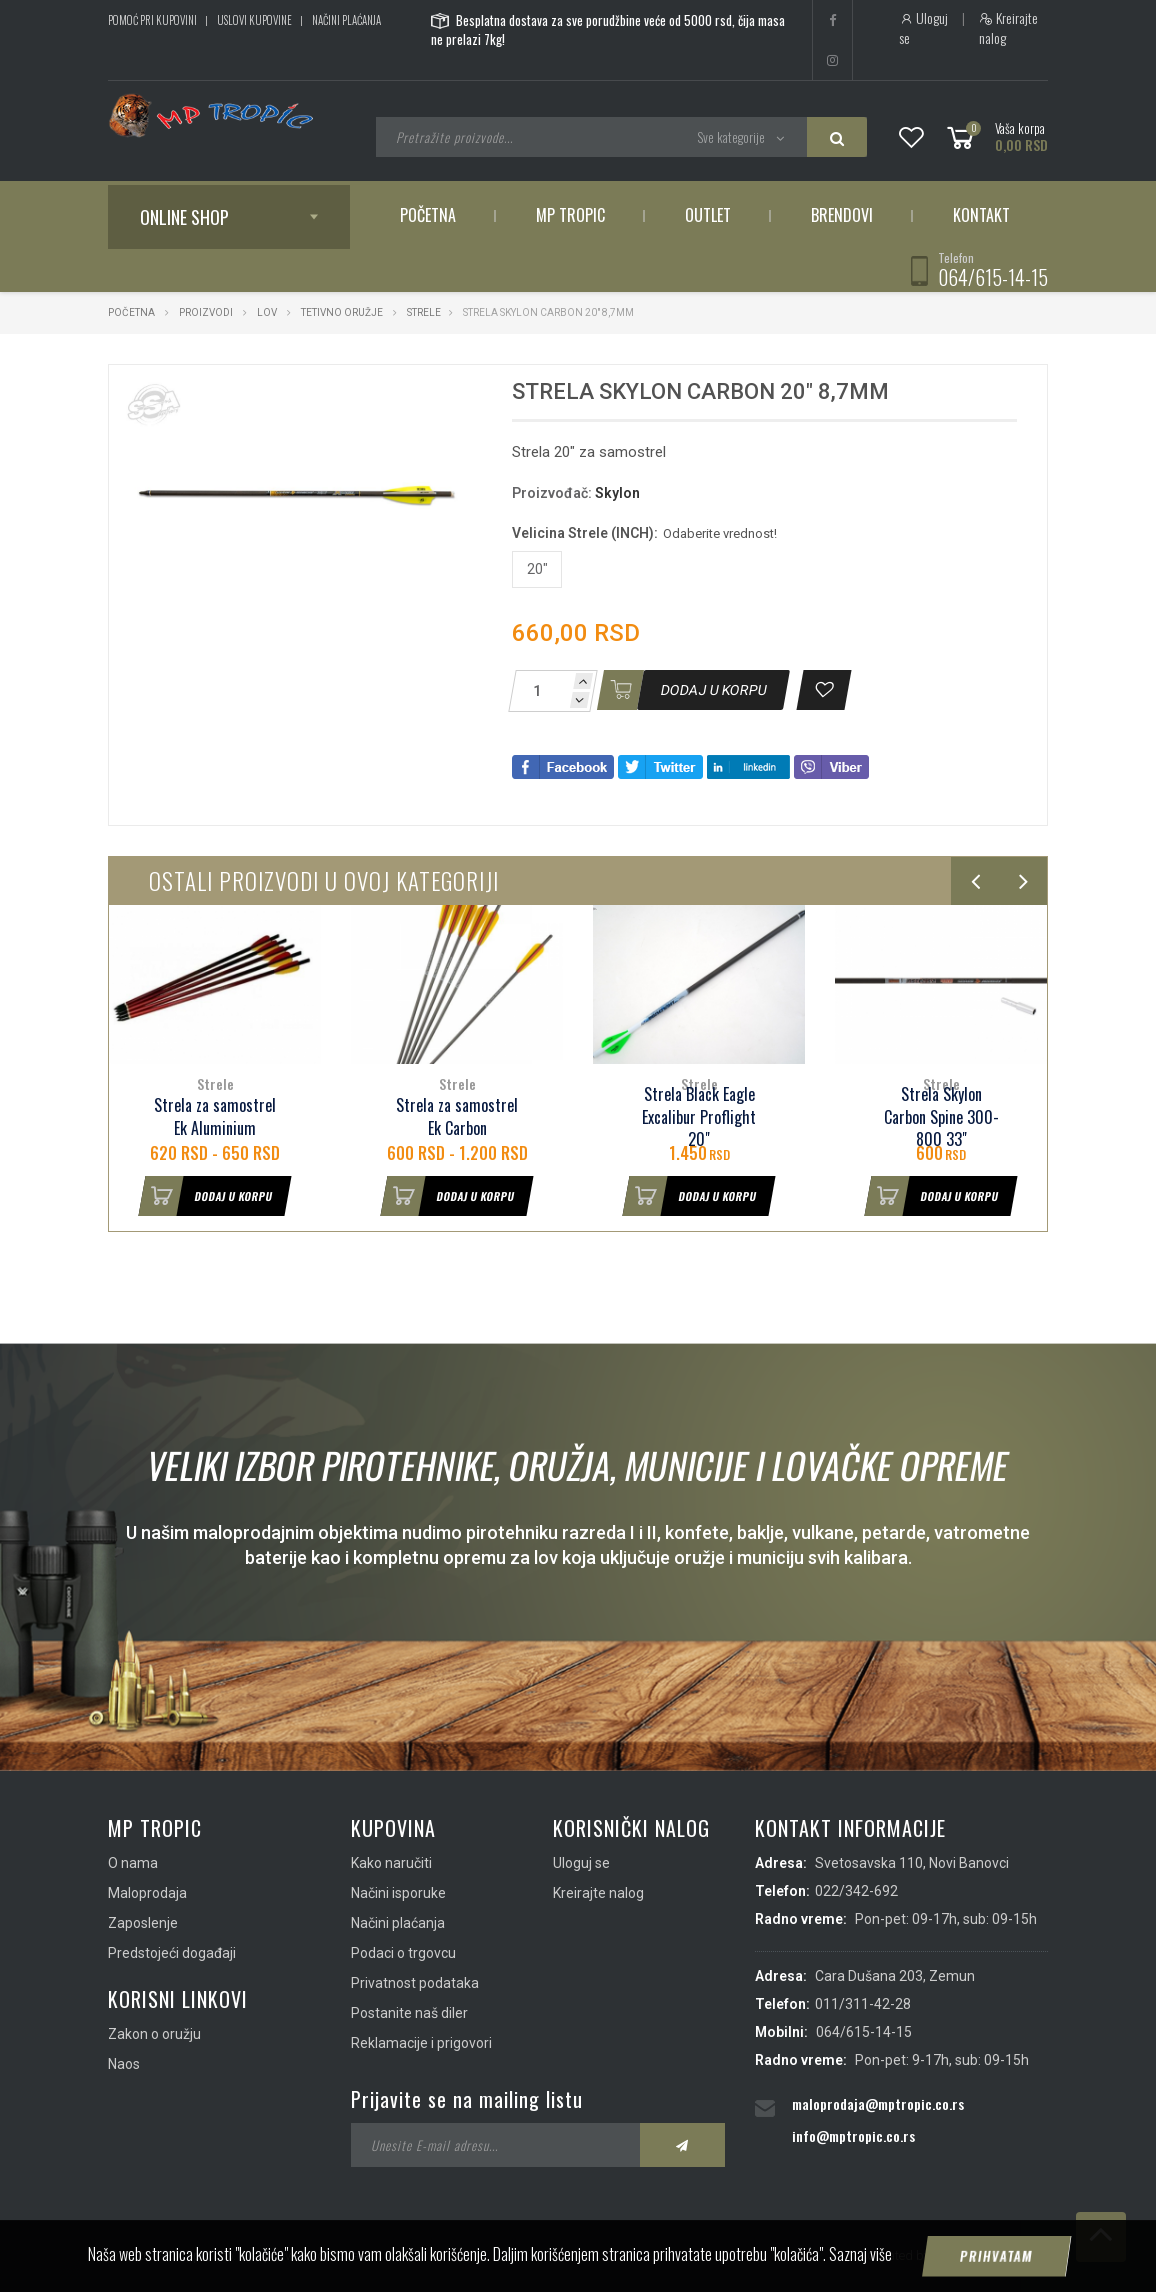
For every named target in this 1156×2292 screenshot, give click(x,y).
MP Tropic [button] (570, 215)
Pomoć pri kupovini (152, 20)
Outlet (708, 215)
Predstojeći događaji (172, 1953)
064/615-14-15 (993, 277)
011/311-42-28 (863, 2004)
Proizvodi (207, 312)
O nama (133, 1863)
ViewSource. (1009, 2255)
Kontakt (981, 215)
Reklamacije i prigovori (421, 2043)
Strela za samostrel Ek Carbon (457, 1117)
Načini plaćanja (346, 20)
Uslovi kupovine (254, 20)
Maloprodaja (147, 1893)
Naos (124, 2064)
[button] (449, 398)
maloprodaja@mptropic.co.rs (878, 2103)
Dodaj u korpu (206, 1196)
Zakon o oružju (154, 2034)
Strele (424, 312)
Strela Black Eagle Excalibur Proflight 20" (699, 1117)
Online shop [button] (184, 217)
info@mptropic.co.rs (853, 2135)
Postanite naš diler (409, 2013)
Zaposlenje (143, 1923)
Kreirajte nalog (1008, 28)
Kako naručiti (391, 1863)
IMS (944, 2255)
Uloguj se (923, 28)
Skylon (617, 493)
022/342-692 (856, 1891)
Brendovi (842, 215)
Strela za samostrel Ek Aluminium (215, 1117)
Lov (267, 312)
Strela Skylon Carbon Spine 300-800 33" (941, 1117)
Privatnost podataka (415, 1983)
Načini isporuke (398, 1893)
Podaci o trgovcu (403, 1953)
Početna (428, 215)
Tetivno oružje (342, 312)
